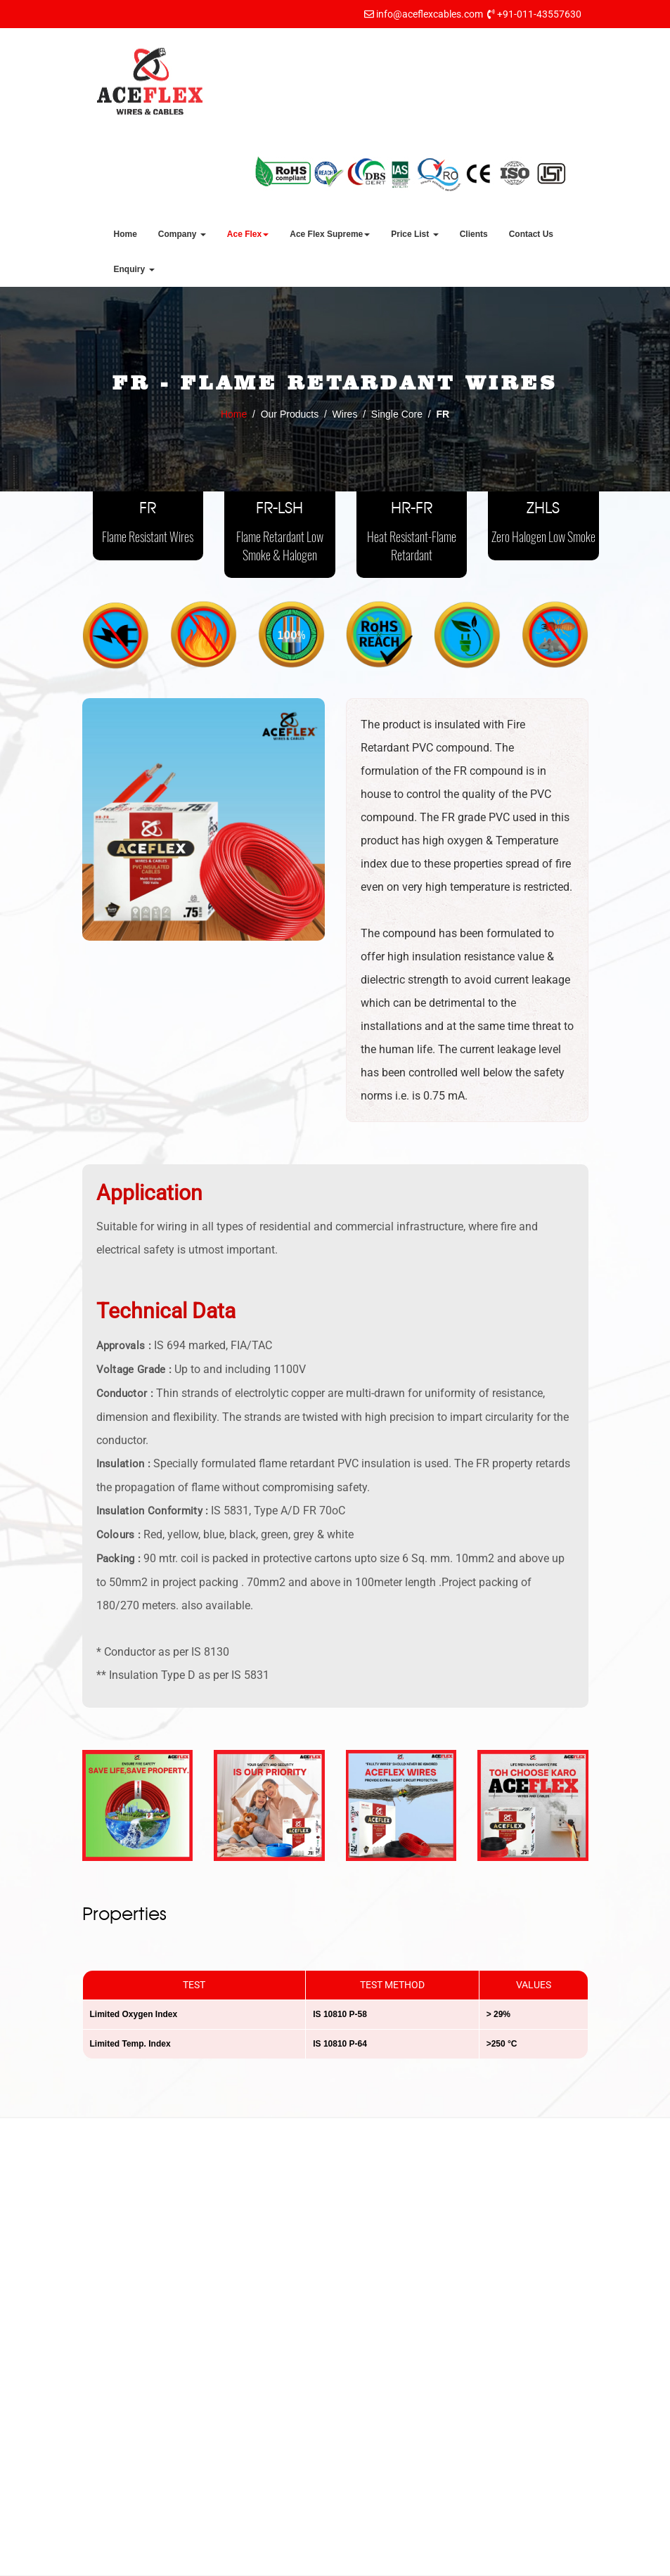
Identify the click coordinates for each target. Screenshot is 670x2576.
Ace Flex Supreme (330, 234)
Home (125, 234)
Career (243, 2470)
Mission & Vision (263, 2304)
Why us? (247, 2405)
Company (182, 234)
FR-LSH (279, 532)
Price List (414, 234)
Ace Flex (248, 234)
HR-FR (412, 532)
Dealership (251, 2492)
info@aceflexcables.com (429, 14)
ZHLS (543, 523)
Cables (375, 2505)
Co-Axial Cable (392, 2439)
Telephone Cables (398, 2461)
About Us (247, 2282)
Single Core (385, 2287)
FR (148, 523)
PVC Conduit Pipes (402, 2483)
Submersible (387, 2417)
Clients (474, 234)
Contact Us (531, 234)
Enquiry (134, 269)
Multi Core (382, 2396)
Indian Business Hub (453, 2561)
